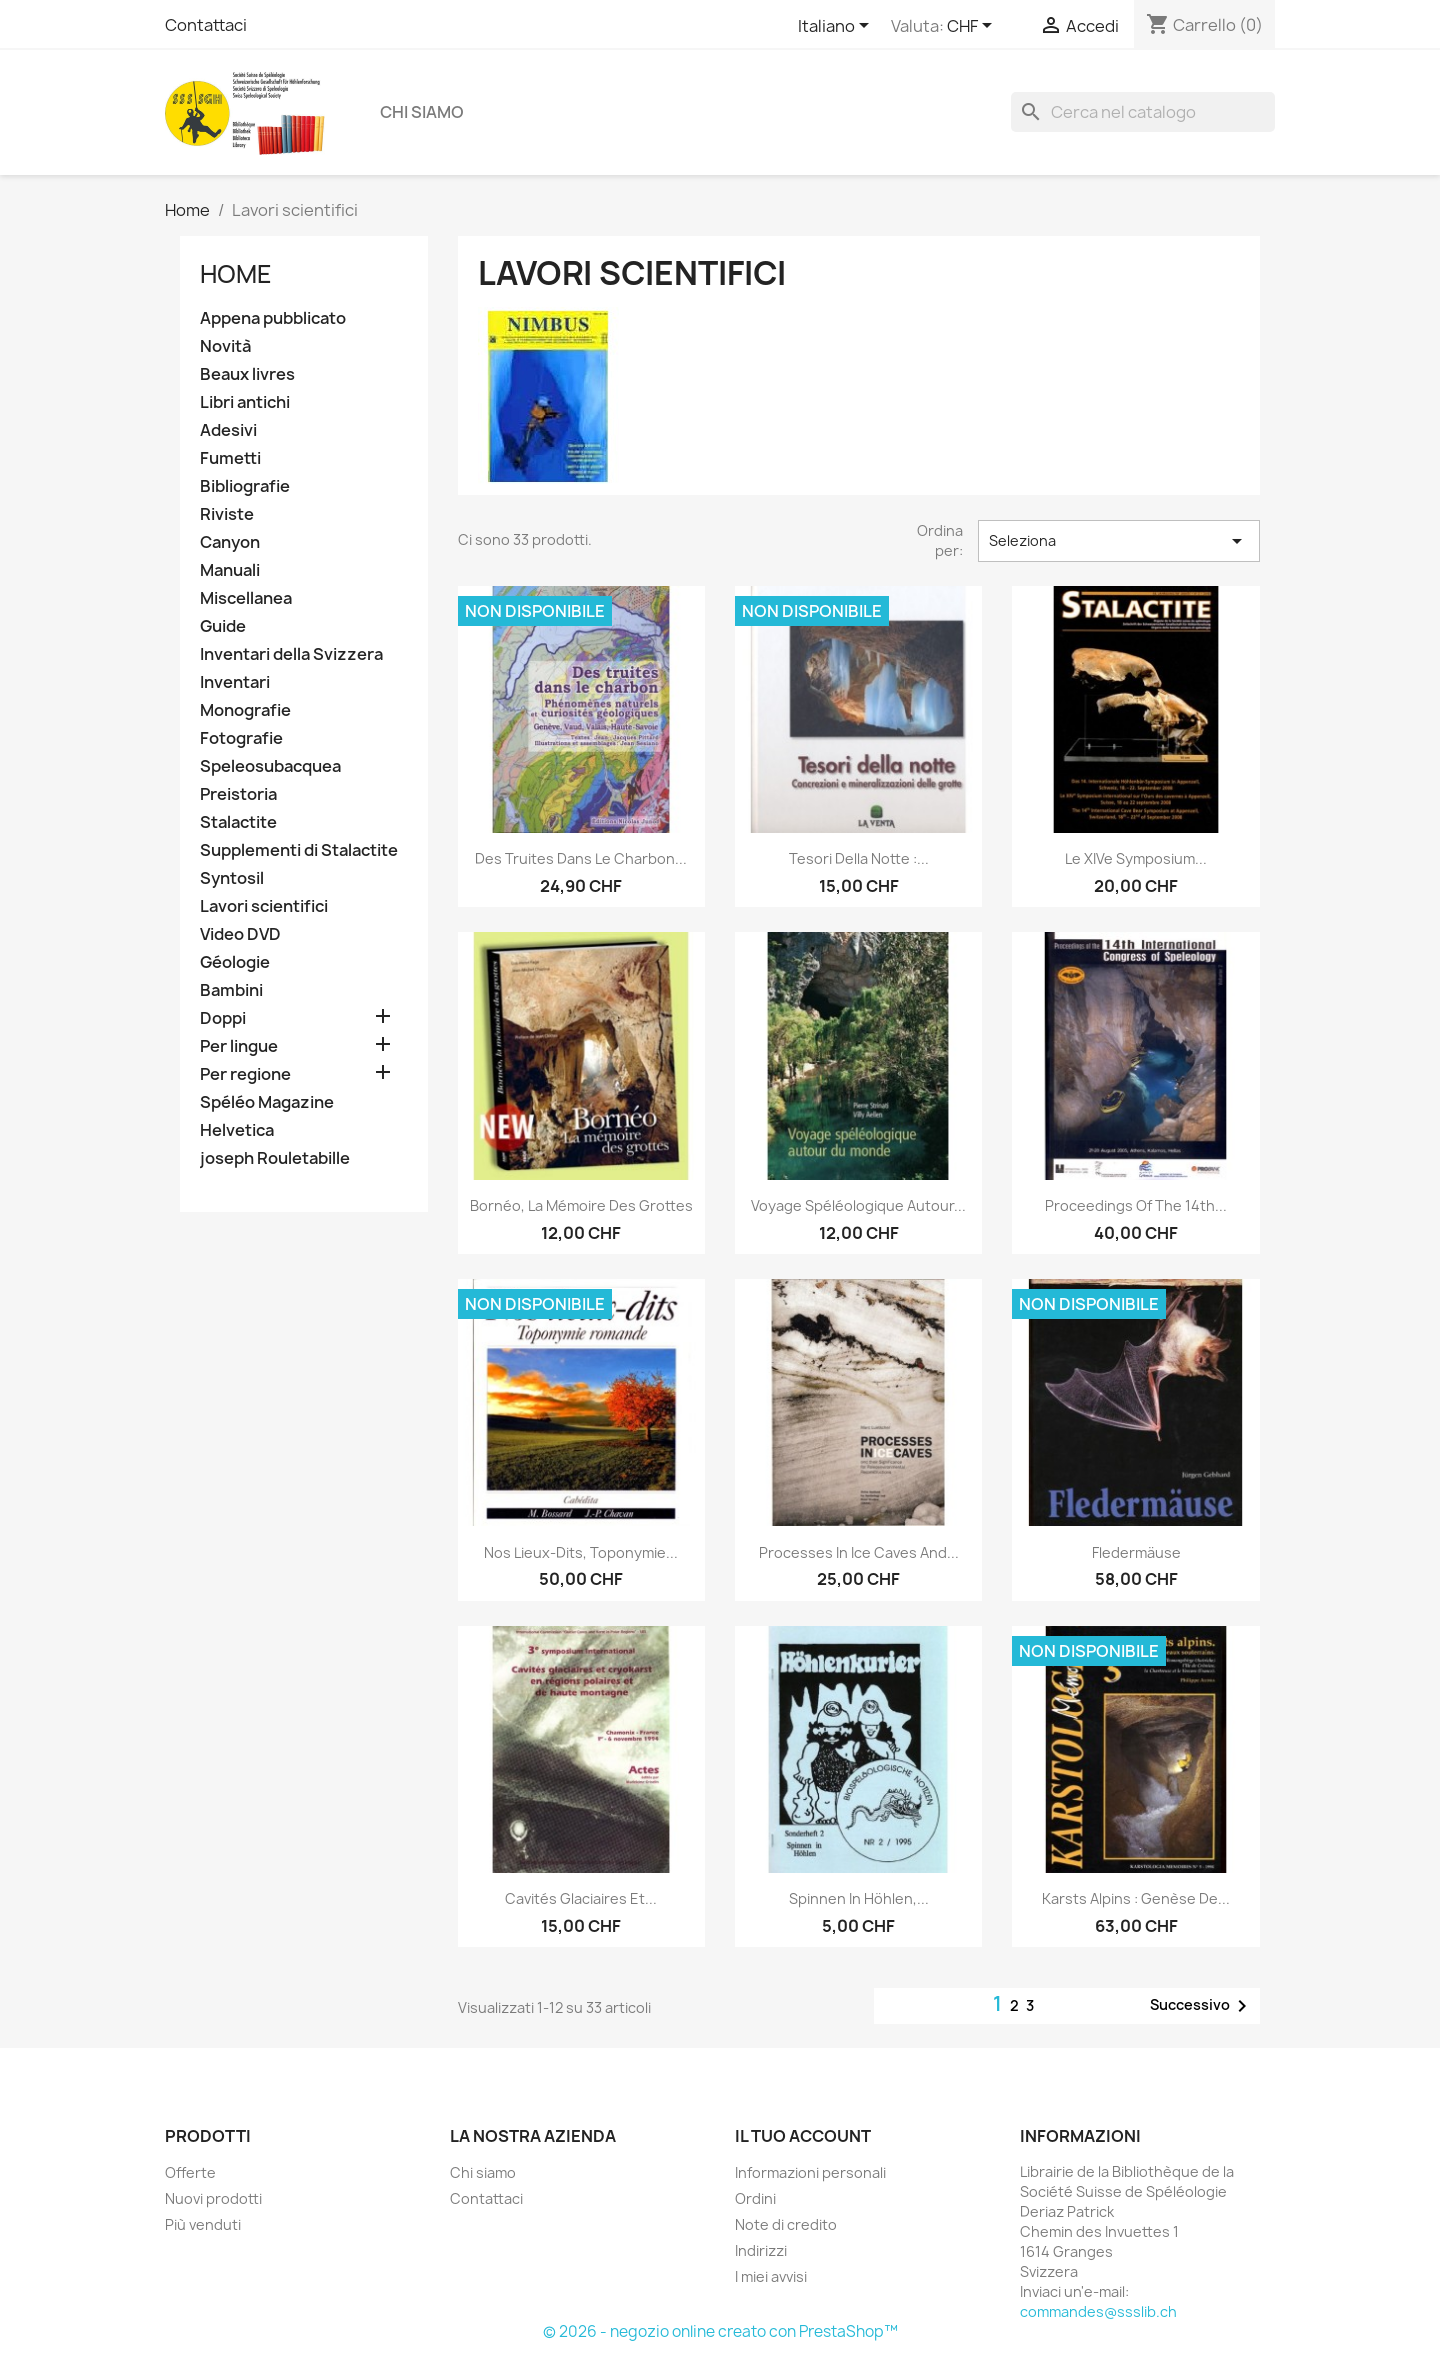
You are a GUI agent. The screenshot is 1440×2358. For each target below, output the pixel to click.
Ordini (755, 2198)
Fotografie (241, 738)
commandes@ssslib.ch (1098, 2311)
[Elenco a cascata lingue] (837, 27)
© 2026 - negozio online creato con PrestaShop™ (720, 2331)
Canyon (230, 542)
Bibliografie (245, 486)
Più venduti (203, 2224)
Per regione (245, 1074)
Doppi (223, 1018)
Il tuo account (803, 2136)
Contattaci (206, 25)
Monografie (245, 710)
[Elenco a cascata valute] (973, 27)
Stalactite (238, 822)
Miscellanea (246, 598)
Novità (225, 346)
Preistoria (238, 794)
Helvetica (237, 1130)
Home (236, 274)
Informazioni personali (810, 2172)
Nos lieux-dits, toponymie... (581, 1552)
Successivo (1202, 2006)
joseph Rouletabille (275, 1158)
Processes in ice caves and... (859, 1552)
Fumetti (230, 458)
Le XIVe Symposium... (1136, 858)
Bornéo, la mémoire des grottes (581, 1205)
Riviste (227, 514)
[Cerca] (1143, 112)
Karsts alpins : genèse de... (1136, 1898)
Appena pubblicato (273, 318)
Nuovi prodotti (213, 2198)
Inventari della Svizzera (291, 654)
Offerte (190, 2172)
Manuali (230, 570)
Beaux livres (247, 374)
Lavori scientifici (264, 906)
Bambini (231, 990)
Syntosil (232, 878)
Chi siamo (422, 112)
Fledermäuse (1136, 1552)
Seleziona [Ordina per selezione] (1119, 541)
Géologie (235, 962)
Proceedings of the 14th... (1136, 1205)
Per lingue (239, 1046)
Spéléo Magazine (267, 1102)
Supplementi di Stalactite (299, 850)
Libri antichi (245, 402)
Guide (223, 626)
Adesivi (228, 430)
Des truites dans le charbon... (581, 858)
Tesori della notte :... (859, 858)
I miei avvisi (771, 2276)
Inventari (235, 682)
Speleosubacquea (270, 766)
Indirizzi (761, 2250)
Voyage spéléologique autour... (858, 1205)
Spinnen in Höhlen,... (859, 1898)
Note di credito (786, 2224)
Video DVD (240, 934)
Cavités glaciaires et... (581, 1898)
